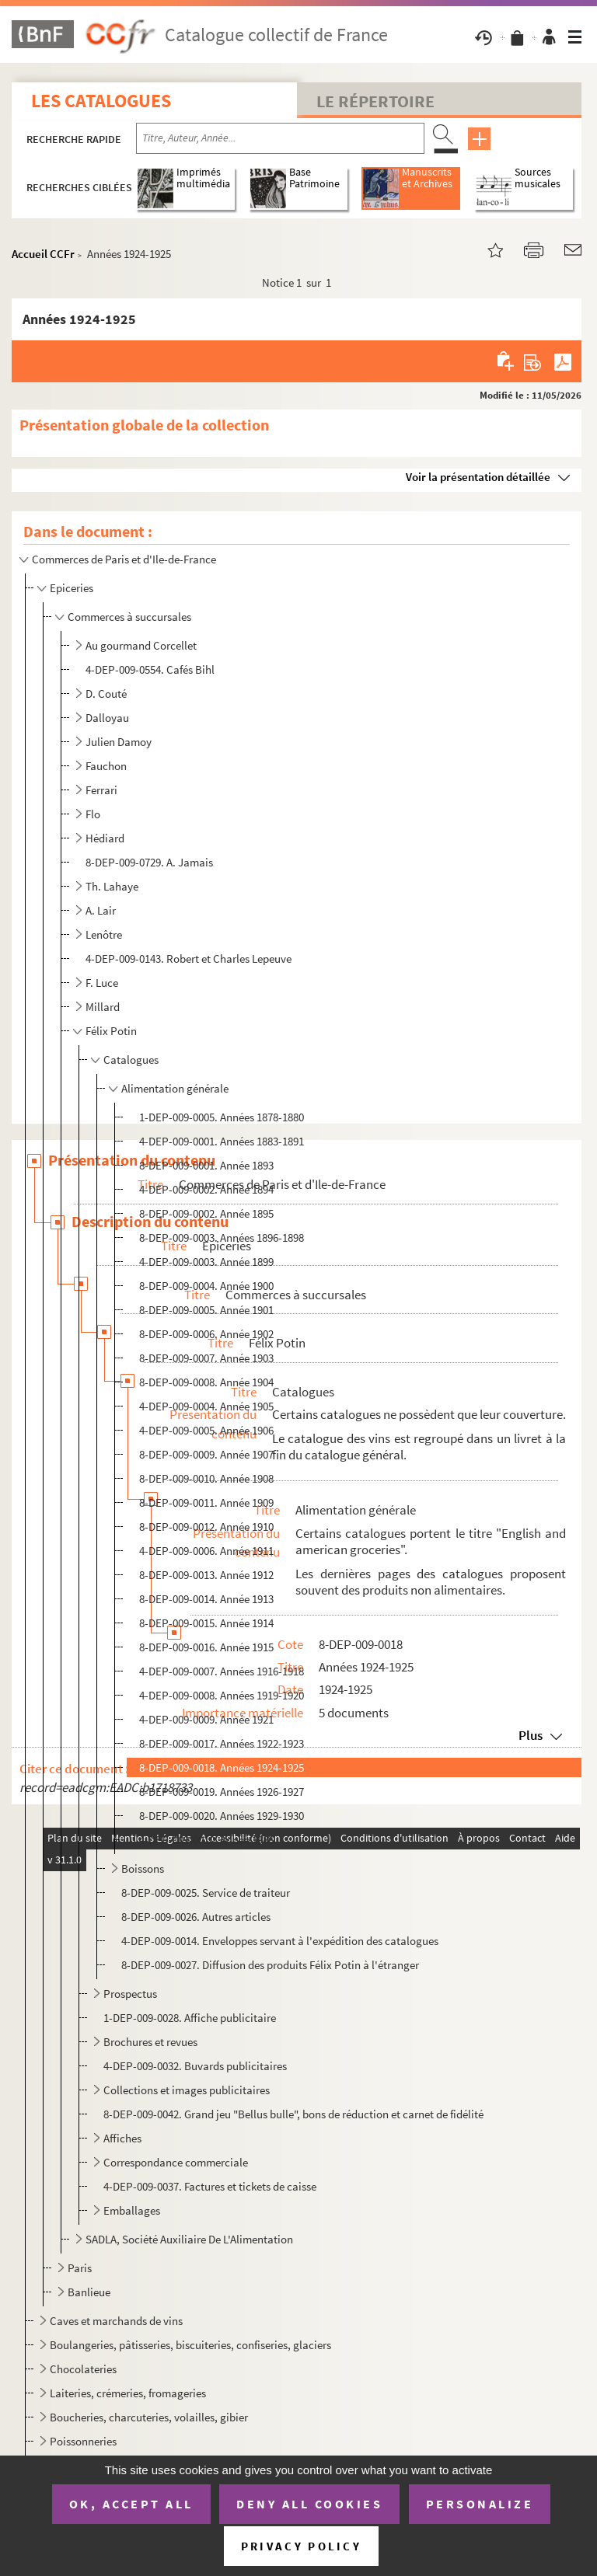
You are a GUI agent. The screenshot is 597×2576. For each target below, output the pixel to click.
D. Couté (106, 693)
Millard (103, 1006)
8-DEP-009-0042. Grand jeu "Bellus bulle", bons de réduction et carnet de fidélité (293, 2114)
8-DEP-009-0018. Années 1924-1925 (221, 1767)
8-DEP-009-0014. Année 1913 (206, 1598)
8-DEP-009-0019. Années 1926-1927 (221, 1791)
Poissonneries (83, 2441)
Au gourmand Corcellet (141, 645)
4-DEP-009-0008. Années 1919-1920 (221, 1695)
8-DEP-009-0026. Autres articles (196, 1916)
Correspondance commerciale (175, 2162)
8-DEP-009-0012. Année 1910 (206, 1526)
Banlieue (89, 2292)
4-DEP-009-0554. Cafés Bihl (150, 669)
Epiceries (71, 587)
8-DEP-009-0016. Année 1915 (206, 1647)
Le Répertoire (375, 101)
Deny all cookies (309, 2504)
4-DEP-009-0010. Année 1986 (206, 1839)
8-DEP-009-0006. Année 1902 (206, 1333)
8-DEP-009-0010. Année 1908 (206, 1478)
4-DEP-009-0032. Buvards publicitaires (195, 2065)
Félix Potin (111, 1030)
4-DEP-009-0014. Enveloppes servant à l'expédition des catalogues (279, 1940)
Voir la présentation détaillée (478, 476)
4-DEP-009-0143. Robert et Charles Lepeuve (189, 958)
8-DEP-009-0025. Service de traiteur (205, 1892)
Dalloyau (107, 717)
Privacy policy (301, 2546)
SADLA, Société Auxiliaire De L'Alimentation (189, 2239)
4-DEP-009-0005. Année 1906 (206, 1430)
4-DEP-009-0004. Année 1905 (206, 1406)
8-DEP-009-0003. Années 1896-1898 (221, 1237)
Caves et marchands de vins (116, 2320)
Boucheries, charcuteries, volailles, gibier (149, 2417)
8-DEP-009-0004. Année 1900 (206, 1285)
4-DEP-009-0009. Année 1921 (206, 1719)
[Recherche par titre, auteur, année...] (280, 138)
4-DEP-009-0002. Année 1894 (206, 1189)
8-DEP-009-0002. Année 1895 (206, 1213)
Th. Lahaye (112, 886)
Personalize (480, 2504)
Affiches (122, 2138)
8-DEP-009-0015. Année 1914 (206, 1623)
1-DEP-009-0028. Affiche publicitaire (189, 2017)
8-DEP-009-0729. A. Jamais (149, 862)
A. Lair (101, 910)
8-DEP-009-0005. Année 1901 (206, 1309)
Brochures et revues (150, 2041)
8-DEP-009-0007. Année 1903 (206, 1358)
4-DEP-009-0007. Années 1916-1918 (221, 1671)
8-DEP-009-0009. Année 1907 (206, 1454)
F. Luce (102, 982)
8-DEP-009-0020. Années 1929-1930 (221, 1815)
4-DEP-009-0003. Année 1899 (206, 1261)
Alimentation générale (175, 1088)
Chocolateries (83, 2369)
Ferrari (101, 790)
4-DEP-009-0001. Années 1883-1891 (221, 1141)
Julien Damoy (119, 741)
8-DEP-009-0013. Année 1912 (206, 1574)
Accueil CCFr (43, 253)
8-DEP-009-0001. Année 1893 (206, 1165)
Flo (93, 814)
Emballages (131, 2210)
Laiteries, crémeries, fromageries (128, 2393)
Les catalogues (101, 101)
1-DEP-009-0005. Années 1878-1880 (221, 1117)
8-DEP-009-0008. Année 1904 (206, 1382)
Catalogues (131, 1059)
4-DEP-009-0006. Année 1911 (206, 1550)
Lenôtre (104, 934)
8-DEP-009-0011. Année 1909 (206, 1502)
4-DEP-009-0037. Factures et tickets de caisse (209, 2186)
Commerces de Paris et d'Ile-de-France (124, 559)
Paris (80, 2268)
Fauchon (106, 765)
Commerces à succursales (129, 616)
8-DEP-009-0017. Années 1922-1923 (221, 1743)
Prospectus (130, 1993)
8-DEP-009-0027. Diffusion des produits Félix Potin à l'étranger (270, 1964)
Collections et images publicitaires (186, 2090)
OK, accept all (131, 2504)
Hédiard (105, 838)
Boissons (142, 1868)
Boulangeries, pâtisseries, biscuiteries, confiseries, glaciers (190, 2344)
